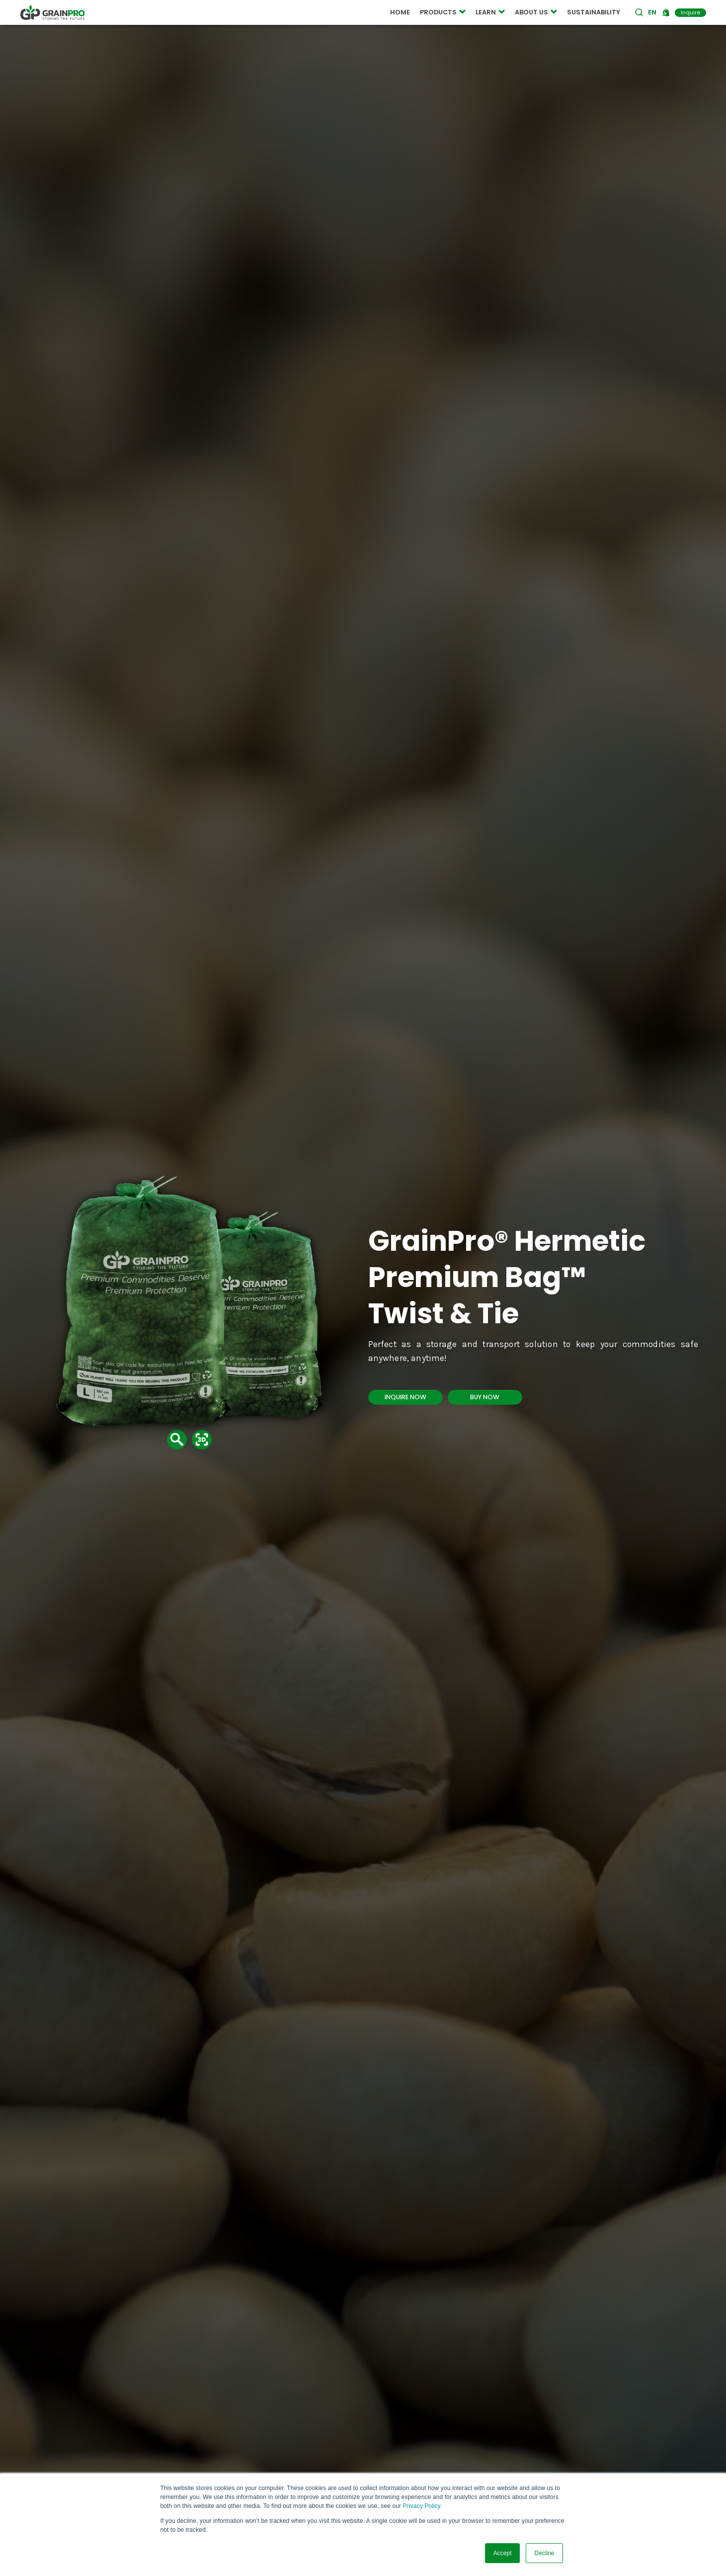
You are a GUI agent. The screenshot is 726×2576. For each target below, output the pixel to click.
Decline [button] (544, 2553)
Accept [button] (502, 2553)
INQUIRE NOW (405, 1397)
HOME (400, 12)
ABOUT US (536, 12)
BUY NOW (484, 1397)
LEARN (490, 12)
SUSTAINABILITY (593, 12)
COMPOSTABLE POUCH (225, 13)
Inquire (690, 12)
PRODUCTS (443, 12)
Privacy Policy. (422, 2505)
